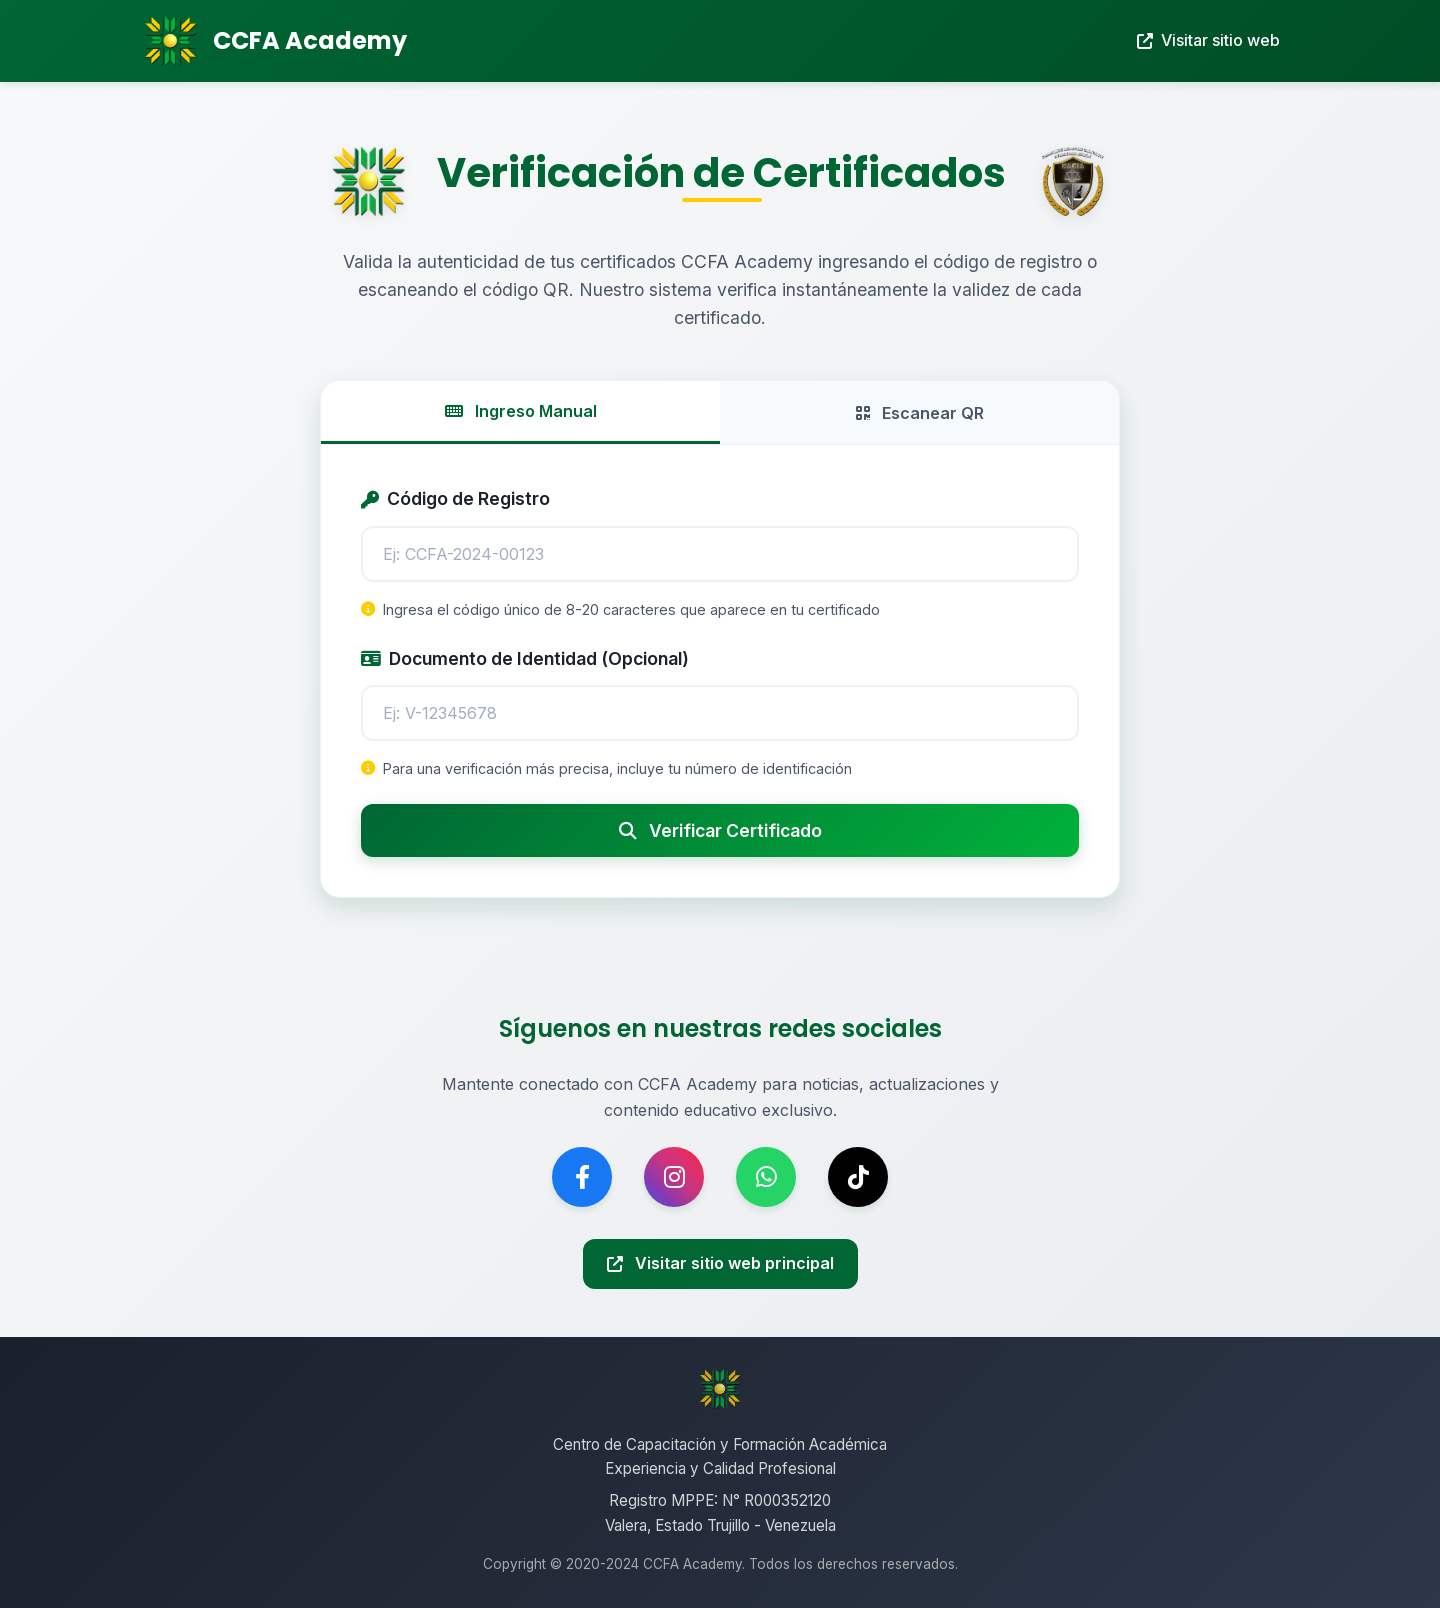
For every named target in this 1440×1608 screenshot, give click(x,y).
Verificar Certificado (720, 830)
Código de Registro (455, 498)
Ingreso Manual (521, 411)
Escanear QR (920, 413)
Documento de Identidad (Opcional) (525, 658)
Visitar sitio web (1208, 40)
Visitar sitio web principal (720, 1263)
